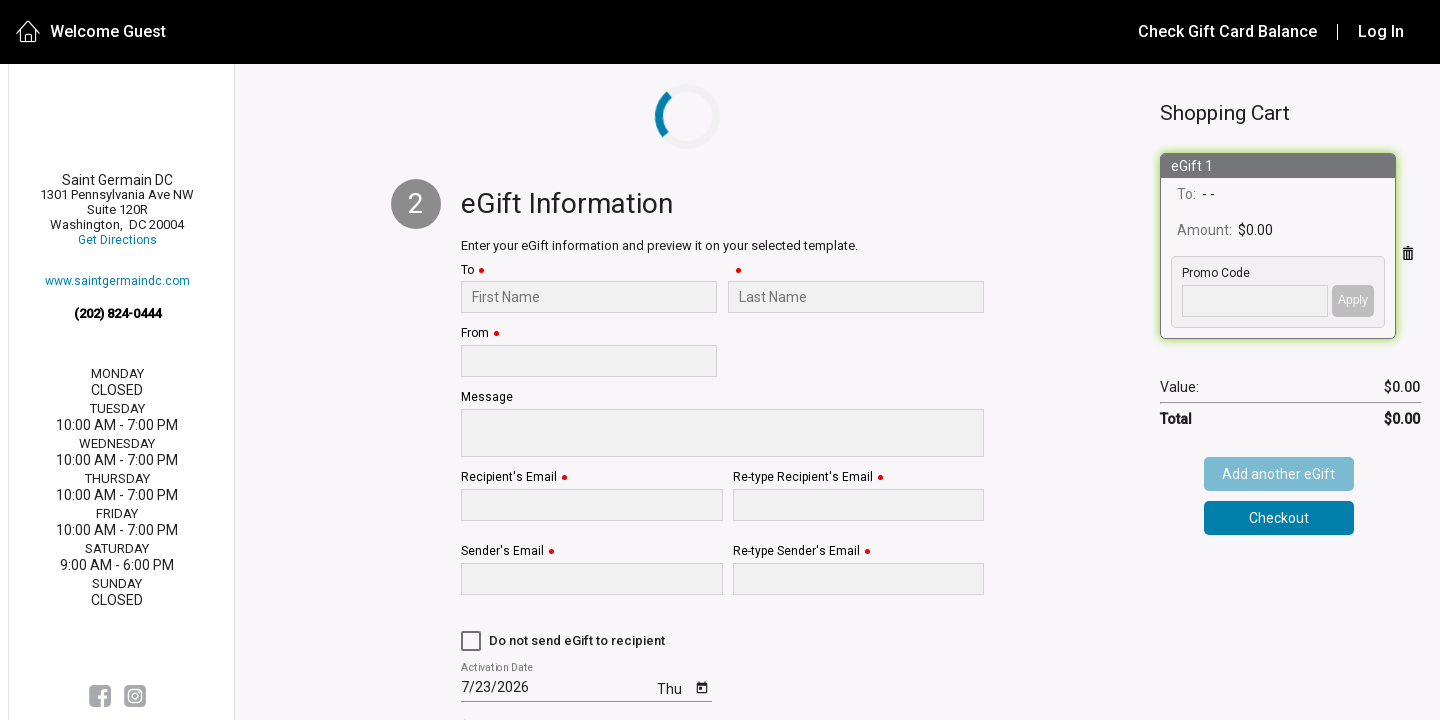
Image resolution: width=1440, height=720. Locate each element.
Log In (1381, 31)
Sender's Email (502, 551)
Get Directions (117, 240)
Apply (1353, 300)
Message (487, 397)
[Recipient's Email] (592, 505)
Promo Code (1216, 273)
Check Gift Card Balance (1227, 31)
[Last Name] (856, 297)
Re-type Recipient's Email (803, 477)
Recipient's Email (509, 477)
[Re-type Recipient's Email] (859, 505)
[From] (589, 361)
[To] (589, 297)
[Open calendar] (701, 686)
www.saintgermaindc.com (117, 281)
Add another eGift (1278, 474)
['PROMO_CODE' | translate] (1255, 301)
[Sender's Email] (592, 579)
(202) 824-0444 (117, 313)
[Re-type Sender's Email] (859, 579)
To (467, 270)
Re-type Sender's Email (796, 551)
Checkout (1279, 518)
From (475, 333)
